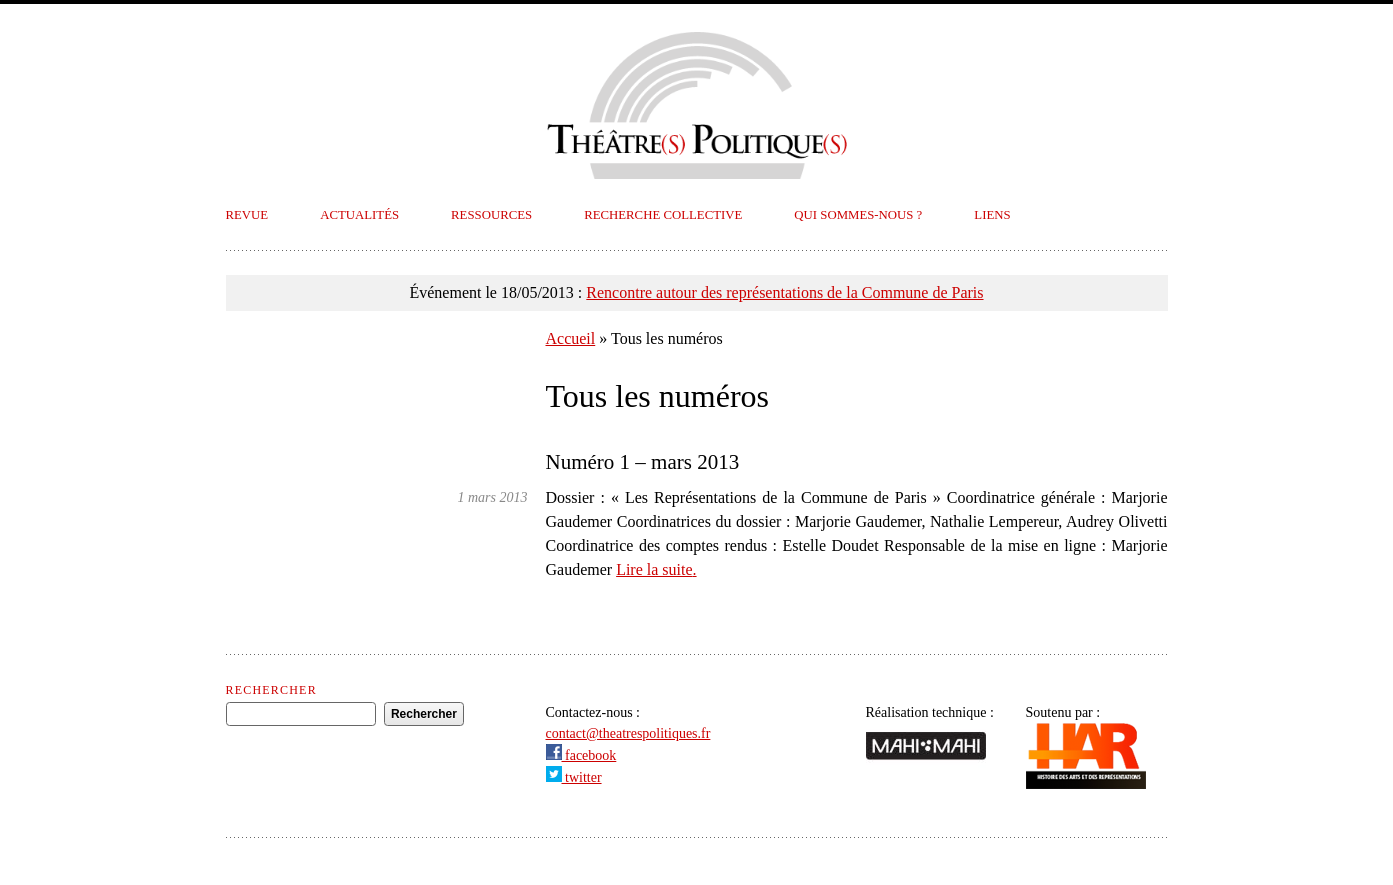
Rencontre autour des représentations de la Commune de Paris (784, 292)
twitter (574, 777)
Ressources (491, 215)
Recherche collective (663, 215)
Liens (992, 215)
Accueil (571, 338)
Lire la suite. (656, 569)
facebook (581, 755)
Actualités (359, 215)
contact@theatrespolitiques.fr (628, 733)
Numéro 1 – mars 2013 (643, 462)
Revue (247, 215)
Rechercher (271, 690)
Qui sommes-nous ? (858, 215)
